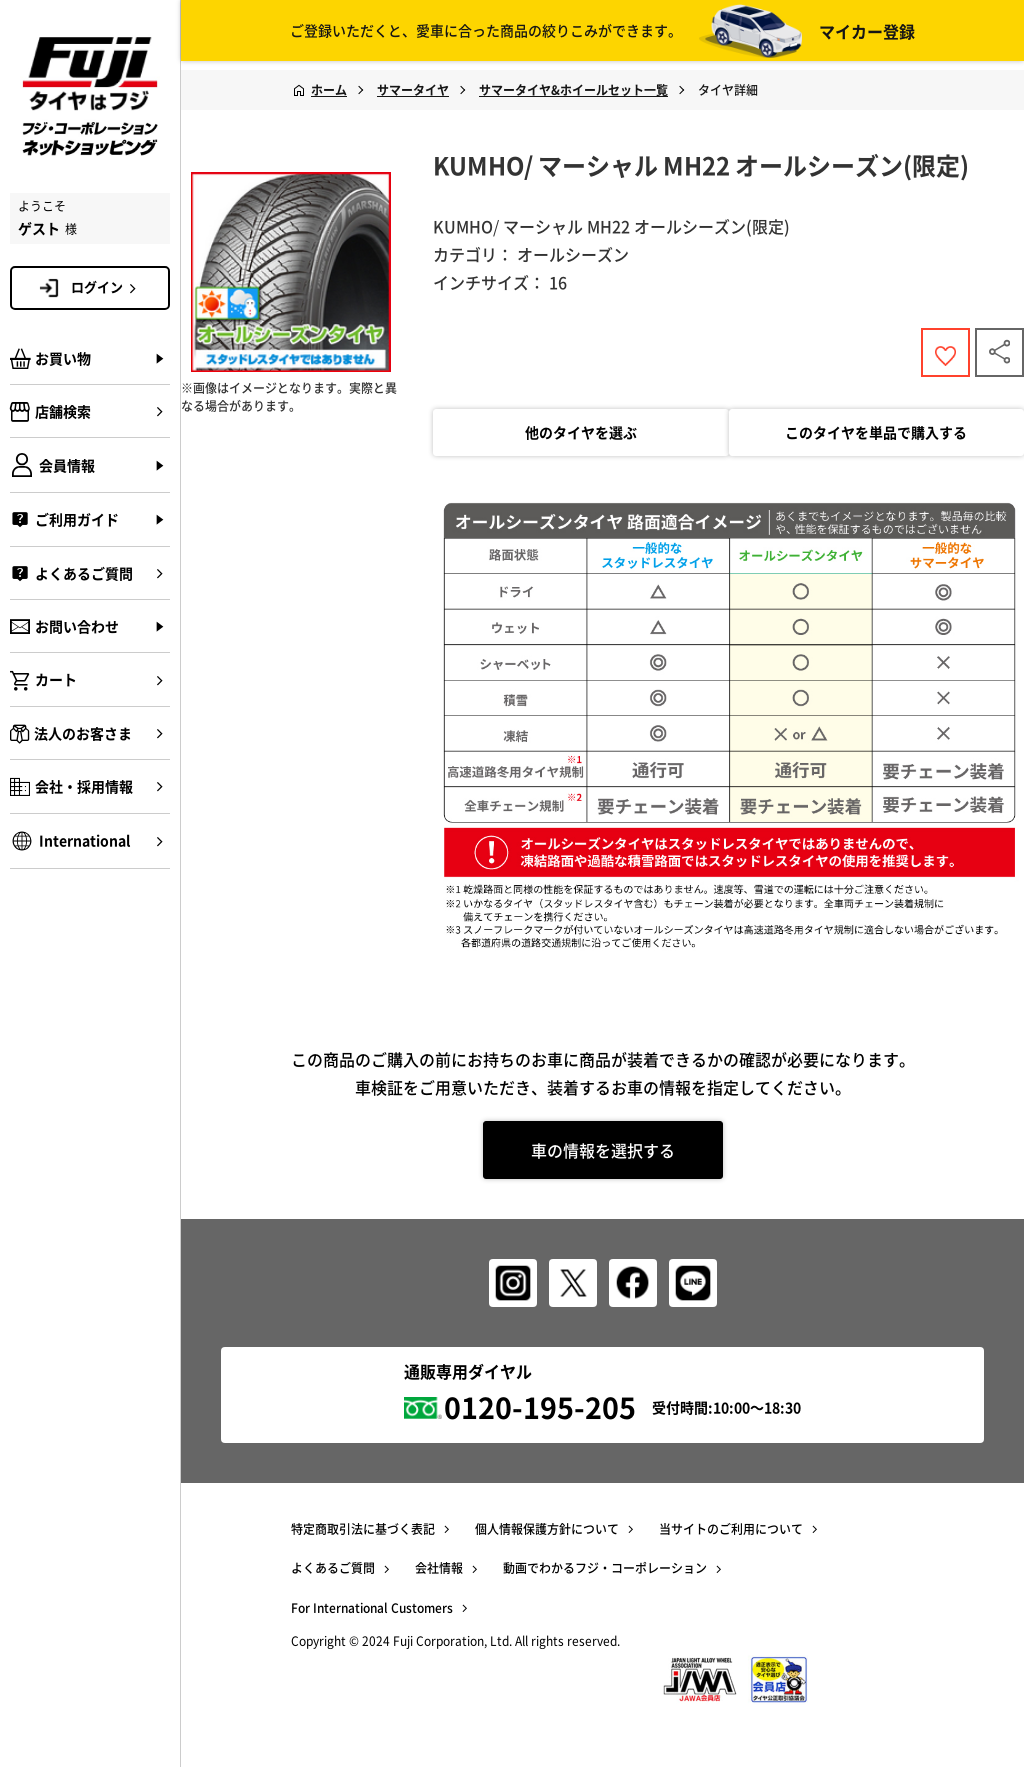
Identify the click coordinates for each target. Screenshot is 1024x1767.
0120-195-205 (540, 1404)
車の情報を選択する (603, 1155)
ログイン (107, 287)
